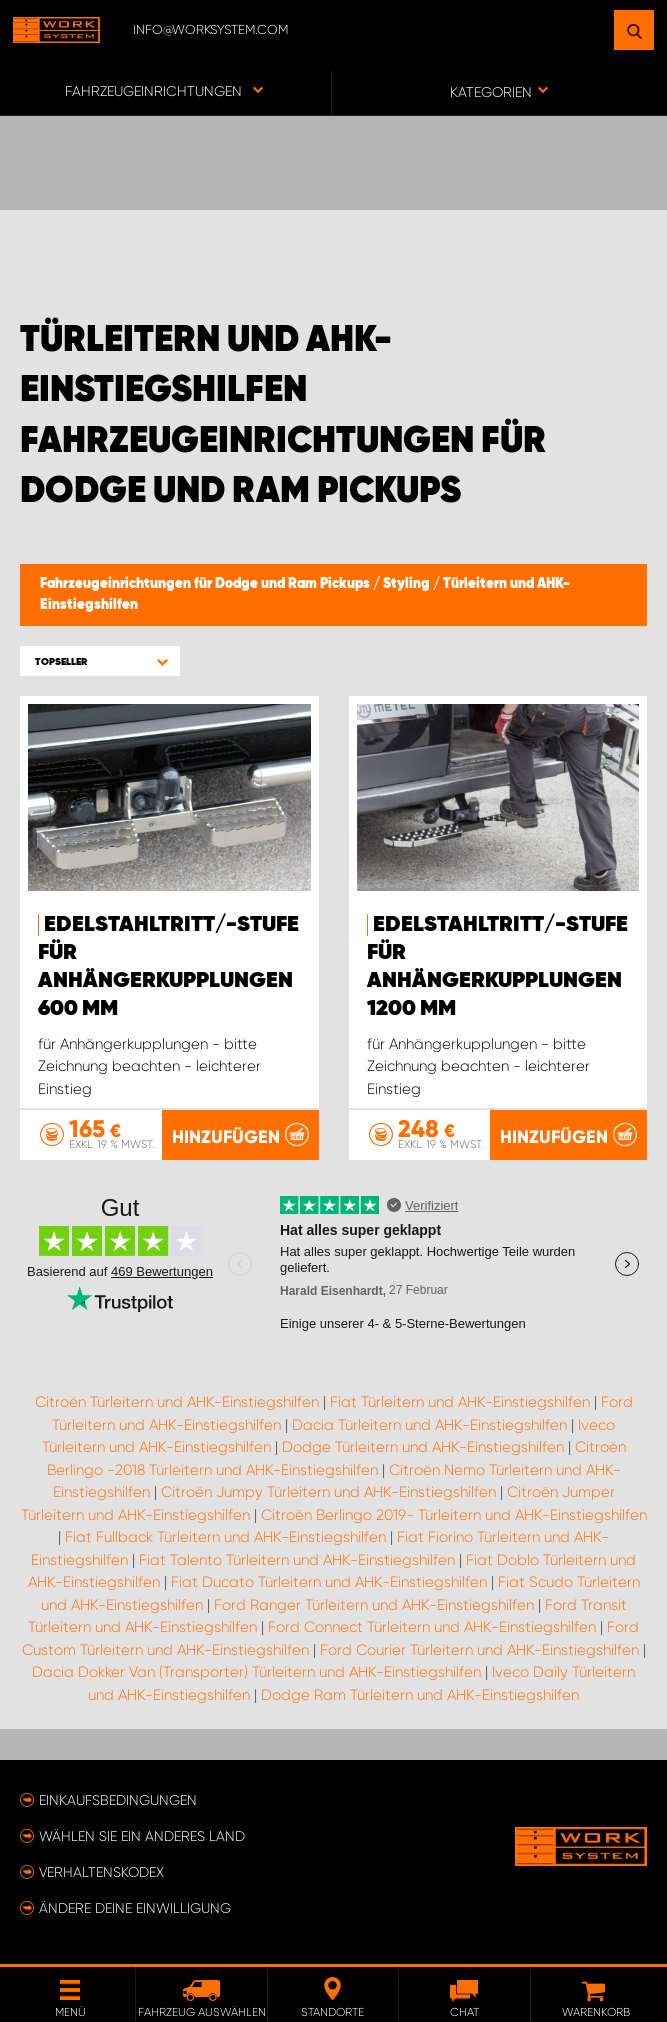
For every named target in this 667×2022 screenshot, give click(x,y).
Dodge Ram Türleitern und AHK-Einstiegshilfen (420, 1695)
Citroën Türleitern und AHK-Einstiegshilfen (177, 1402)
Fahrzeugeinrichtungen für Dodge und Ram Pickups (206, 584)
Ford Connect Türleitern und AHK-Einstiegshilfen (432, 1627)
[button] (100, 661)
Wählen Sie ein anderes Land (142, 1836)
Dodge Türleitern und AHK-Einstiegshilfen (423, 1447)
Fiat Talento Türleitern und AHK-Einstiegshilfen (297, 1560)
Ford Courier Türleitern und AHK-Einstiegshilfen (479, 1650)
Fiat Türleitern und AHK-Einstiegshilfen (460, 1402)
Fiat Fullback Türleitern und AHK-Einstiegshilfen (225, 1537)
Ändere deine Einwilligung (135, 1908)
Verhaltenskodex (101, 1872)
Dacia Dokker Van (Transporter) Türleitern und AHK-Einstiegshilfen (256, 1672)
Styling (408, 584)
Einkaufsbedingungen (118, 1800)
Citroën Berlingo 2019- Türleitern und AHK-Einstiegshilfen (454, 1515)
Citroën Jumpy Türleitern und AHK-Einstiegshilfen (328, 1492)
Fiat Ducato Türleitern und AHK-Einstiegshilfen (329, 1582)
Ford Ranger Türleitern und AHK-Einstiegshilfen (374, 1605)
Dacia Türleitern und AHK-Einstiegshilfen (429, 1425)
